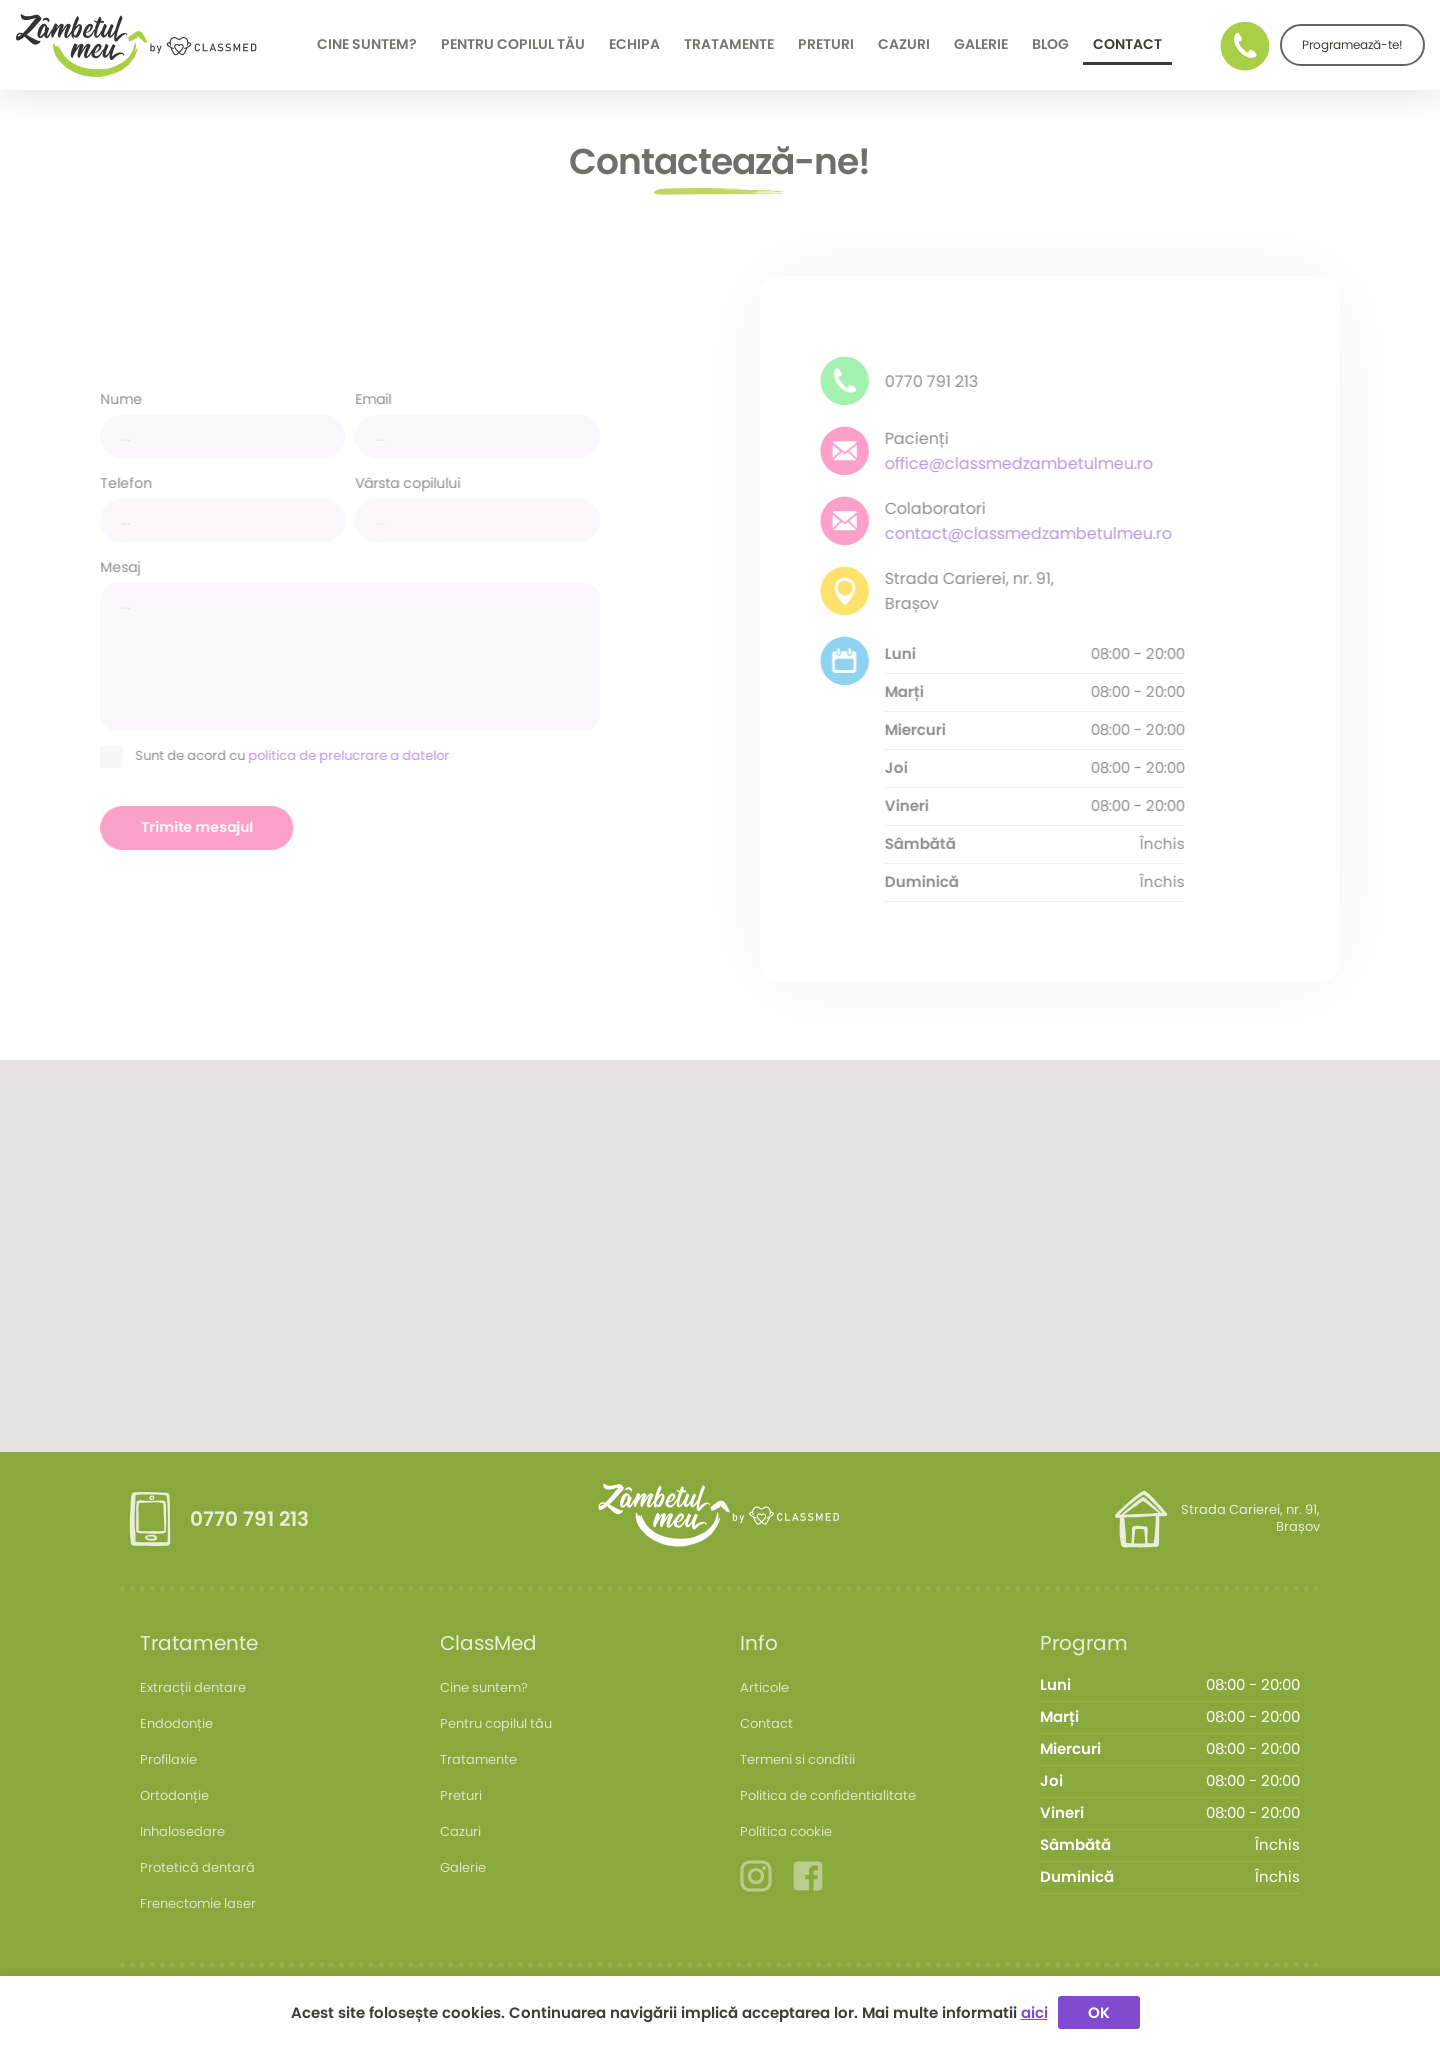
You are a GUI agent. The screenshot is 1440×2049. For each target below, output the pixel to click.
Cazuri (904, 44)
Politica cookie (786, 1831)
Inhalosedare (182, 1831)
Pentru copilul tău (513, 44)
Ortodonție (174, 1795)
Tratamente (729, 44)
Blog (1050, 44)
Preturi (826, 44)
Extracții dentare (193, 1687)
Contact (1127, 44)
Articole (764, 1687)
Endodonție (176, 1723)
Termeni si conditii (797, 1759)
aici (1034, 2012)
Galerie (981, 44)
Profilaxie (168, 1759)
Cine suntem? (367, 44)
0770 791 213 (249, 1519)
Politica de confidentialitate (828, 1795)
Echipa (634, 44)
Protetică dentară (197, 1867)
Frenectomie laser (198, 1903)
